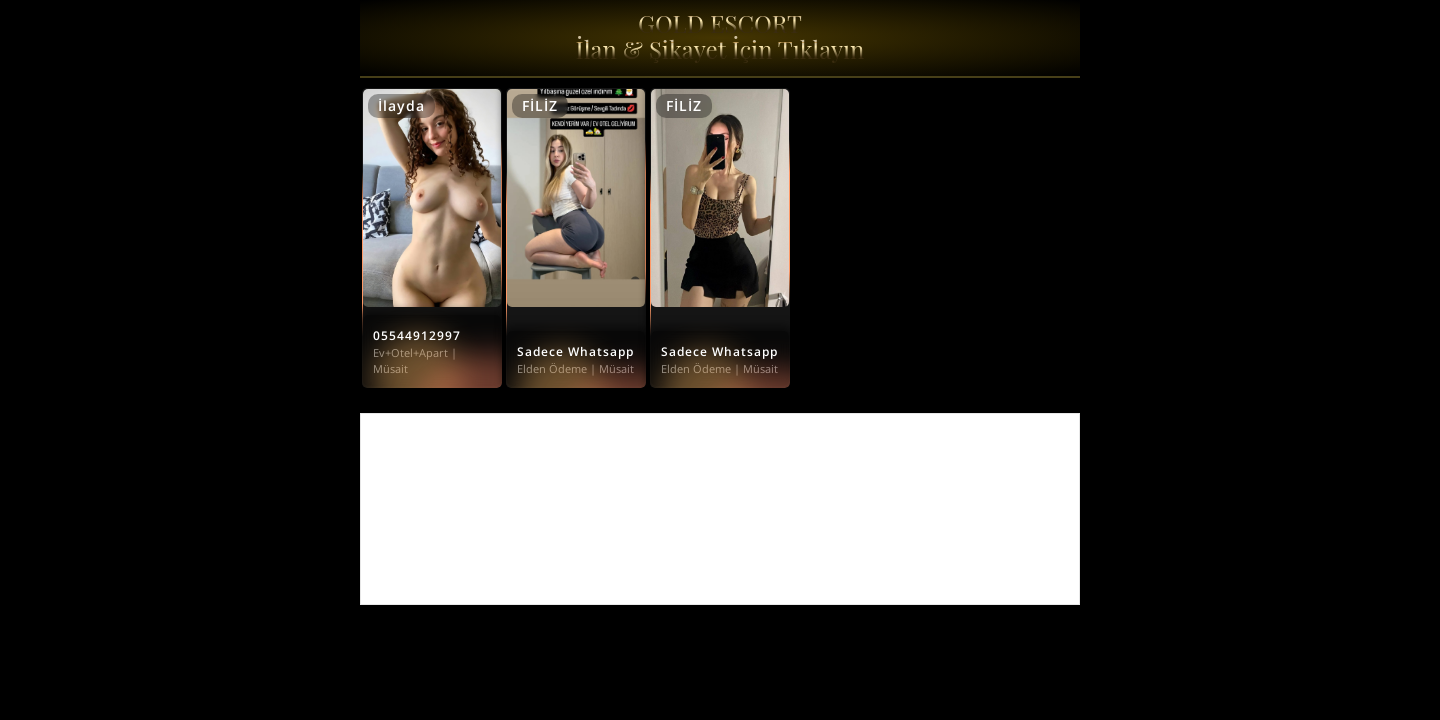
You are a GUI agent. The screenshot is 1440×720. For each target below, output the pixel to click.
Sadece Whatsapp (575, 351)
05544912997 (417, 335)
